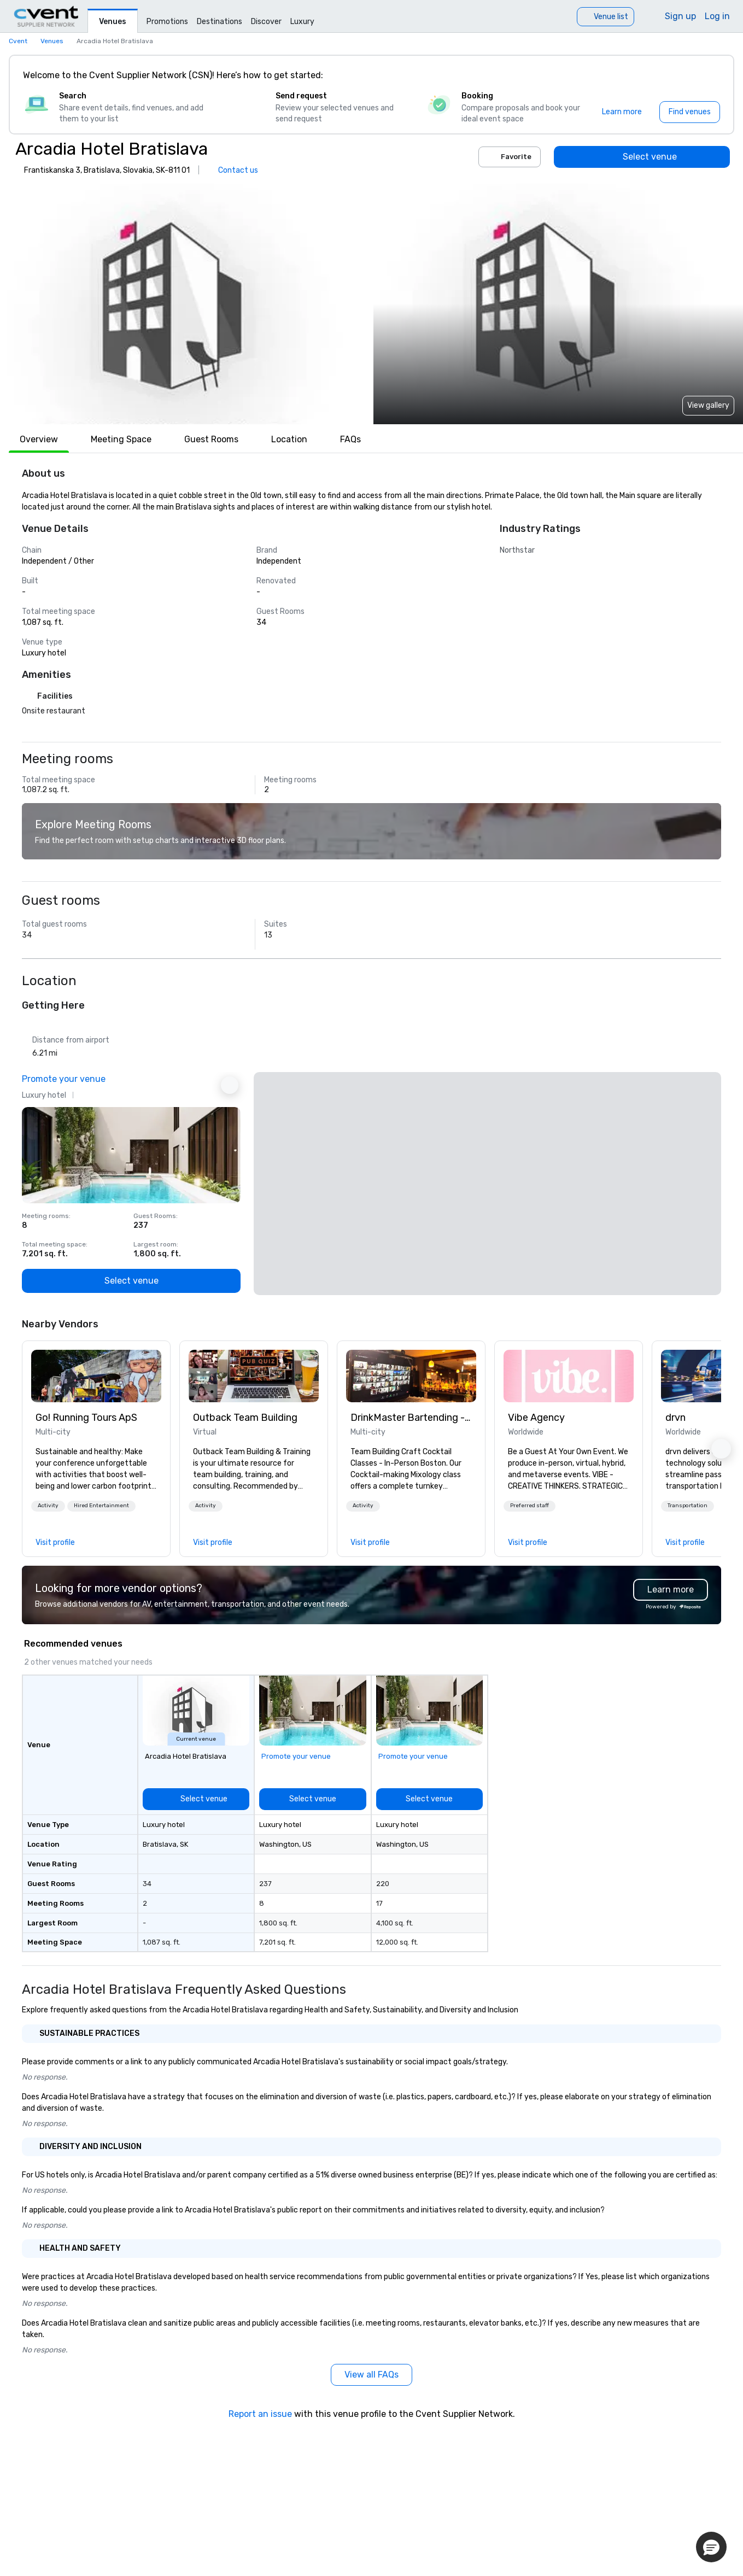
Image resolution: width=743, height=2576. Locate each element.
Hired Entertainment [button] (101, 1505)
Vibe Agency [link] (536, 1418)
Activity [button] (48, 1505)
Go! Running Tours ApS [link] (86, 1418)
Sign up (680, 16)
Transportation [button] (687, 1505)
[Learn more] (622, 112)
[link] (96, 1376)
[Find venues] (689, 112)
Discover (266, 21)
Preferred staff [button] (529, 1505)
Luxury (302, 21)
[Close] (709, 75)
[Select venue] (642, 157)
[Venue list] (605, 16)
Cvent (18, 41)
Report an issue (260, 2414)
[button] (185, 304)
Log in (717, 16)
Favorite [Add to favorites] (509, 157)
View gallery (708, 405)
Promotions (167, 21)
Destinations (219, 21)
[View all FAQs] (371, 2375)
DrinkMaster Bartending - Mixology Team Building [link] (411, 1418)
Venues (112, 21)
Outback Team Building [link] (245, 1418)
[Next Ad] (229, 1085)
